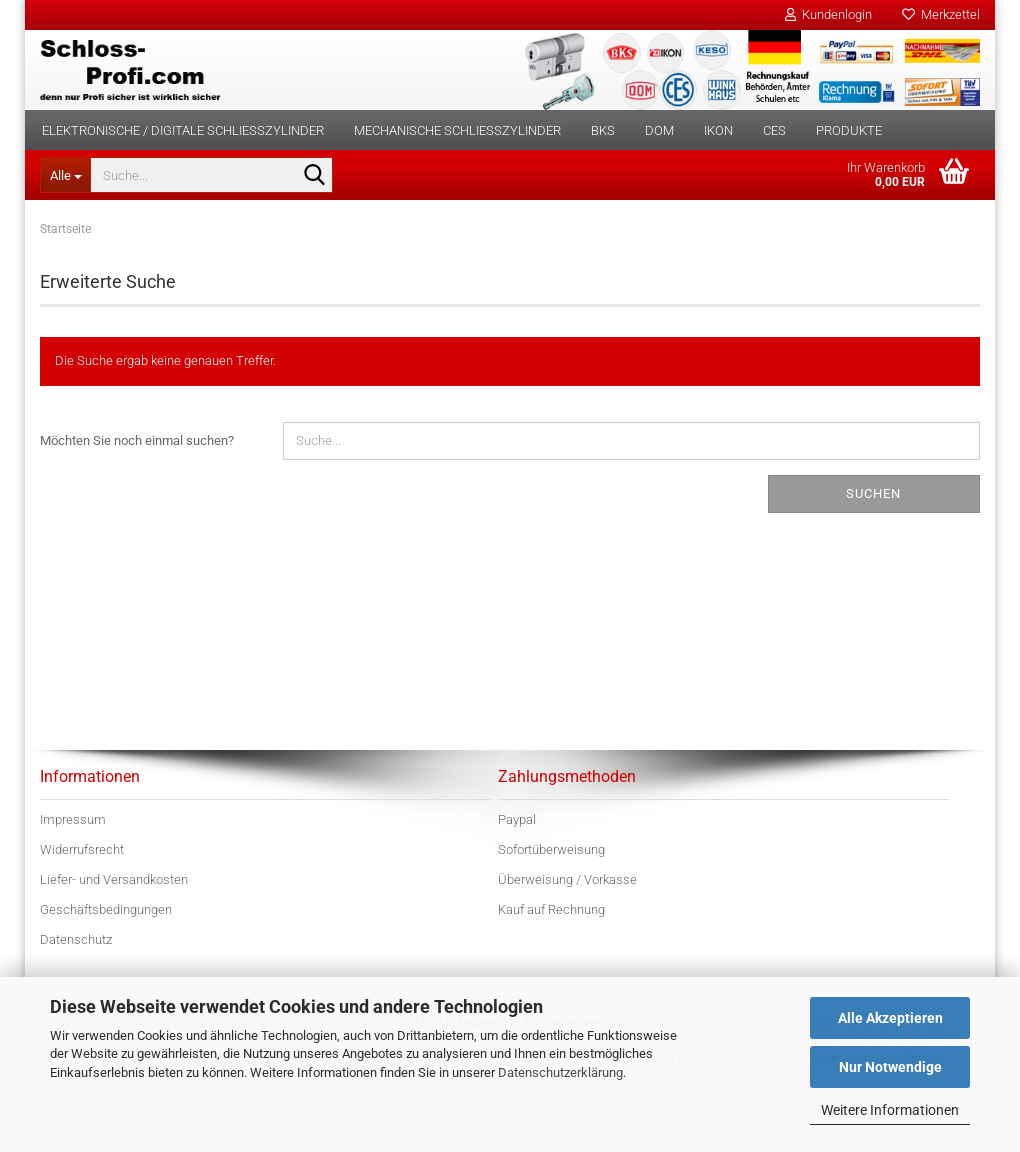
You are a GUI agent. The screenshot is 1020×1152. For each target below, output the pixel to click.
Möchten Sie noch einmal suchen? (137, 440)
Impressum (73, 819)
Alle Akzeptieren (890, 1018)
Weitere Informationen (890, 1110)
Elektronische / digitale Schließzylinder (183, 130)
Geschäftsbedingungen (106, 909)
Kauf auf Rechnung (551, 909)
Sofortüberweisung (551, 849)
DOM (659, 130)
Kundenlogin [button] (828, 14)
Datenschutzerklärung (560, 1072)
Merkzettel (941, 14)
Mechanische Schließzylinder (457, 130)
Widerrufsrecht (82, 849)
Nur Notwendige (890, 1067)
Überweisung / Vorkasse (567, 879)
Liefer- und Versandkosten (114, 879)
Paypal (517, 819)
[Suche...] (65, 175)
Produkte (849, 130)
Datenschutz (76, 939)
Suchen (873, 493)
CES (774, 130)
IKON (718, 130)
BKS (603, 130)
